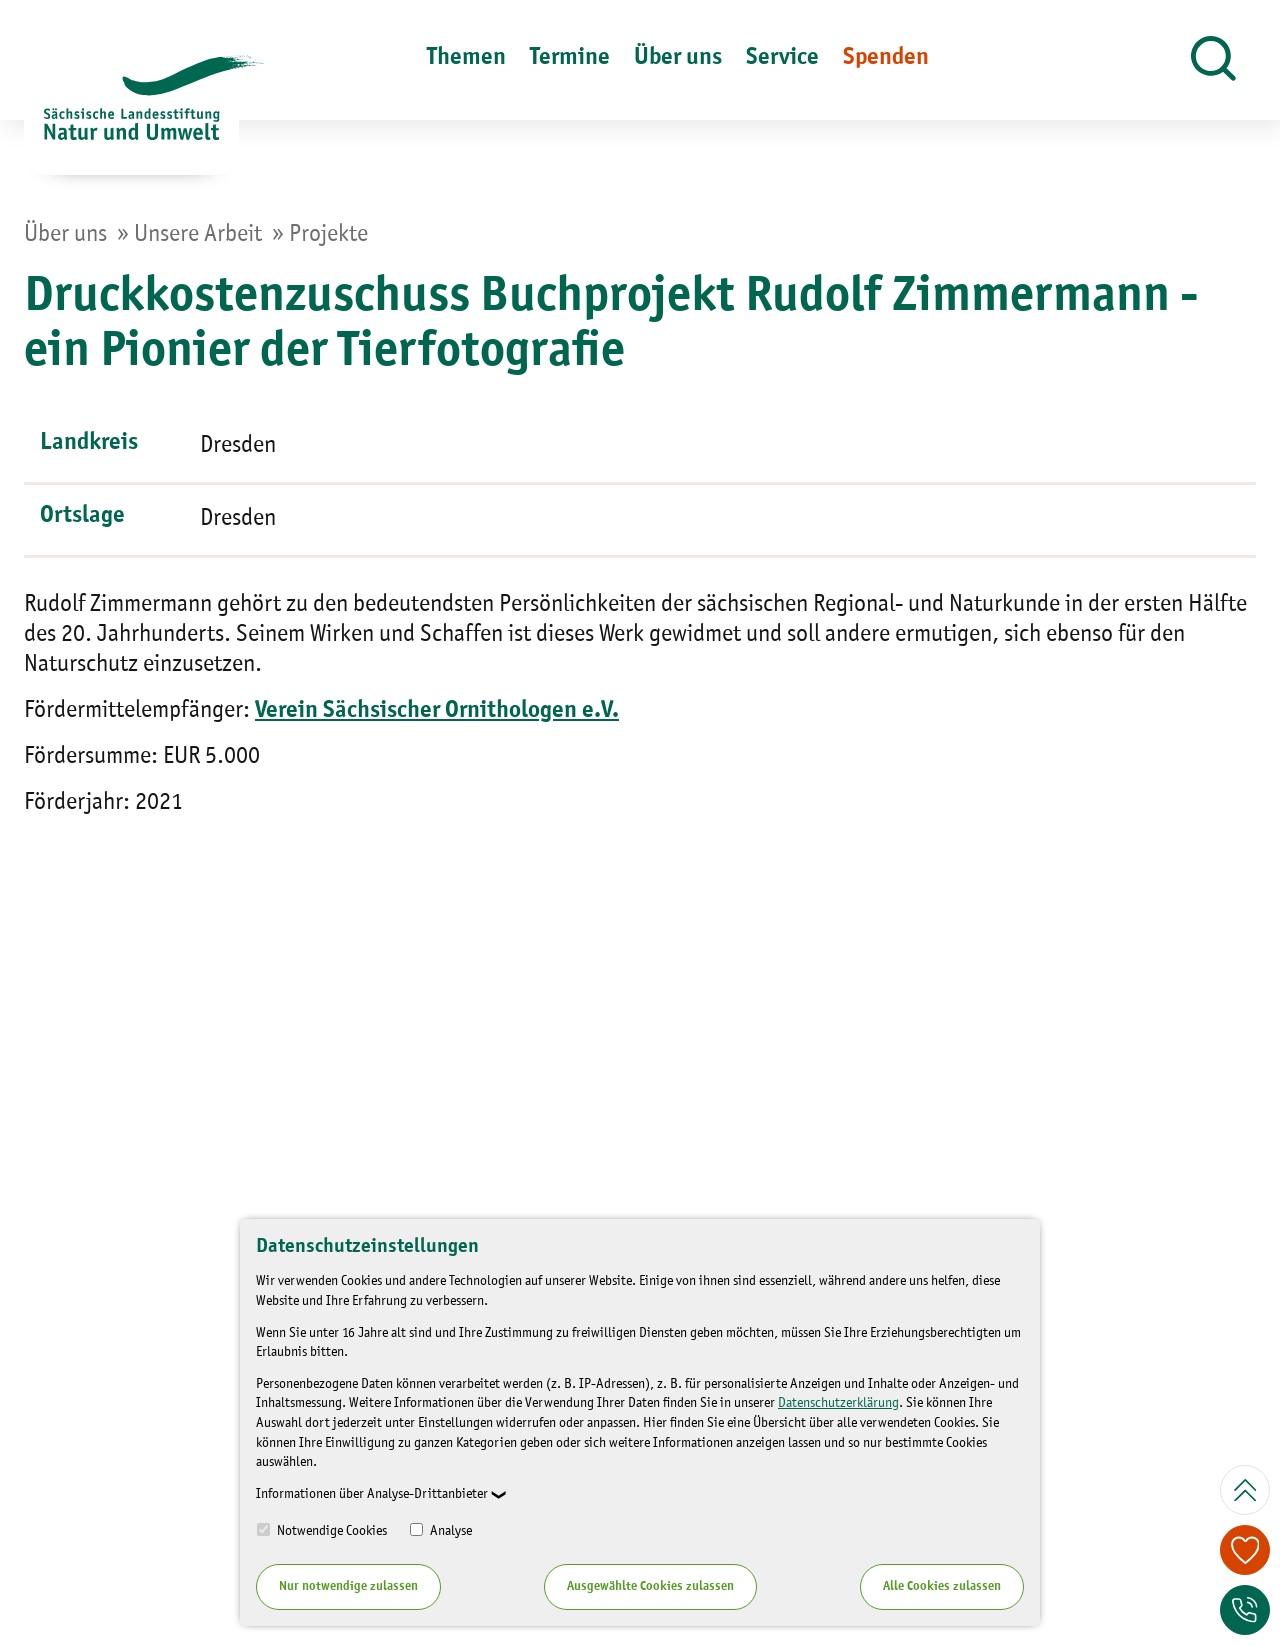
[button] (1213, 60)
